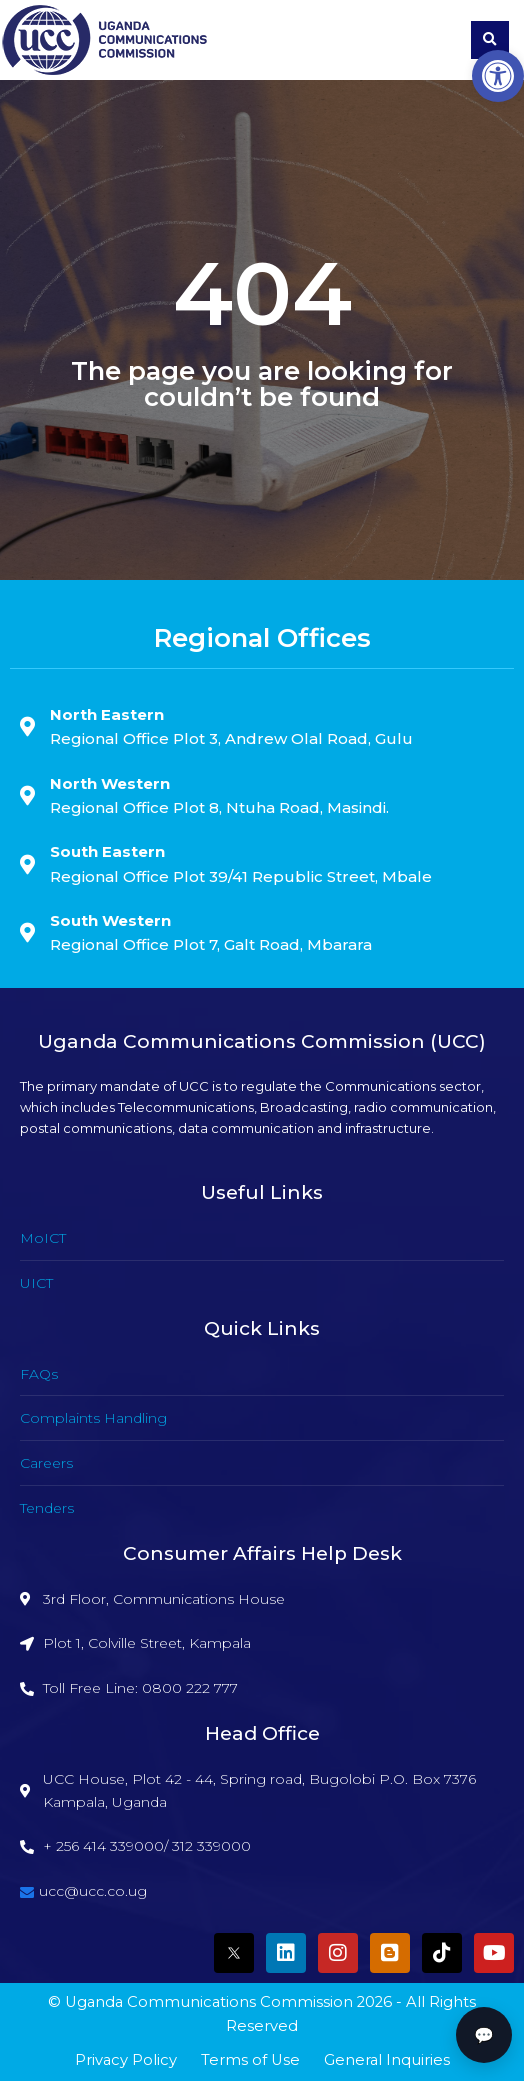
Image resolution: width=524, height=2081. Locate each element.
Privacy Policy (126, 2060)
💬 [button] (484, 2035)
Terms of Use (250, 2060)
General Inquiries (387, 2060)
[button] (498, 76)
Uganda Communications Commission (209, 2002)
